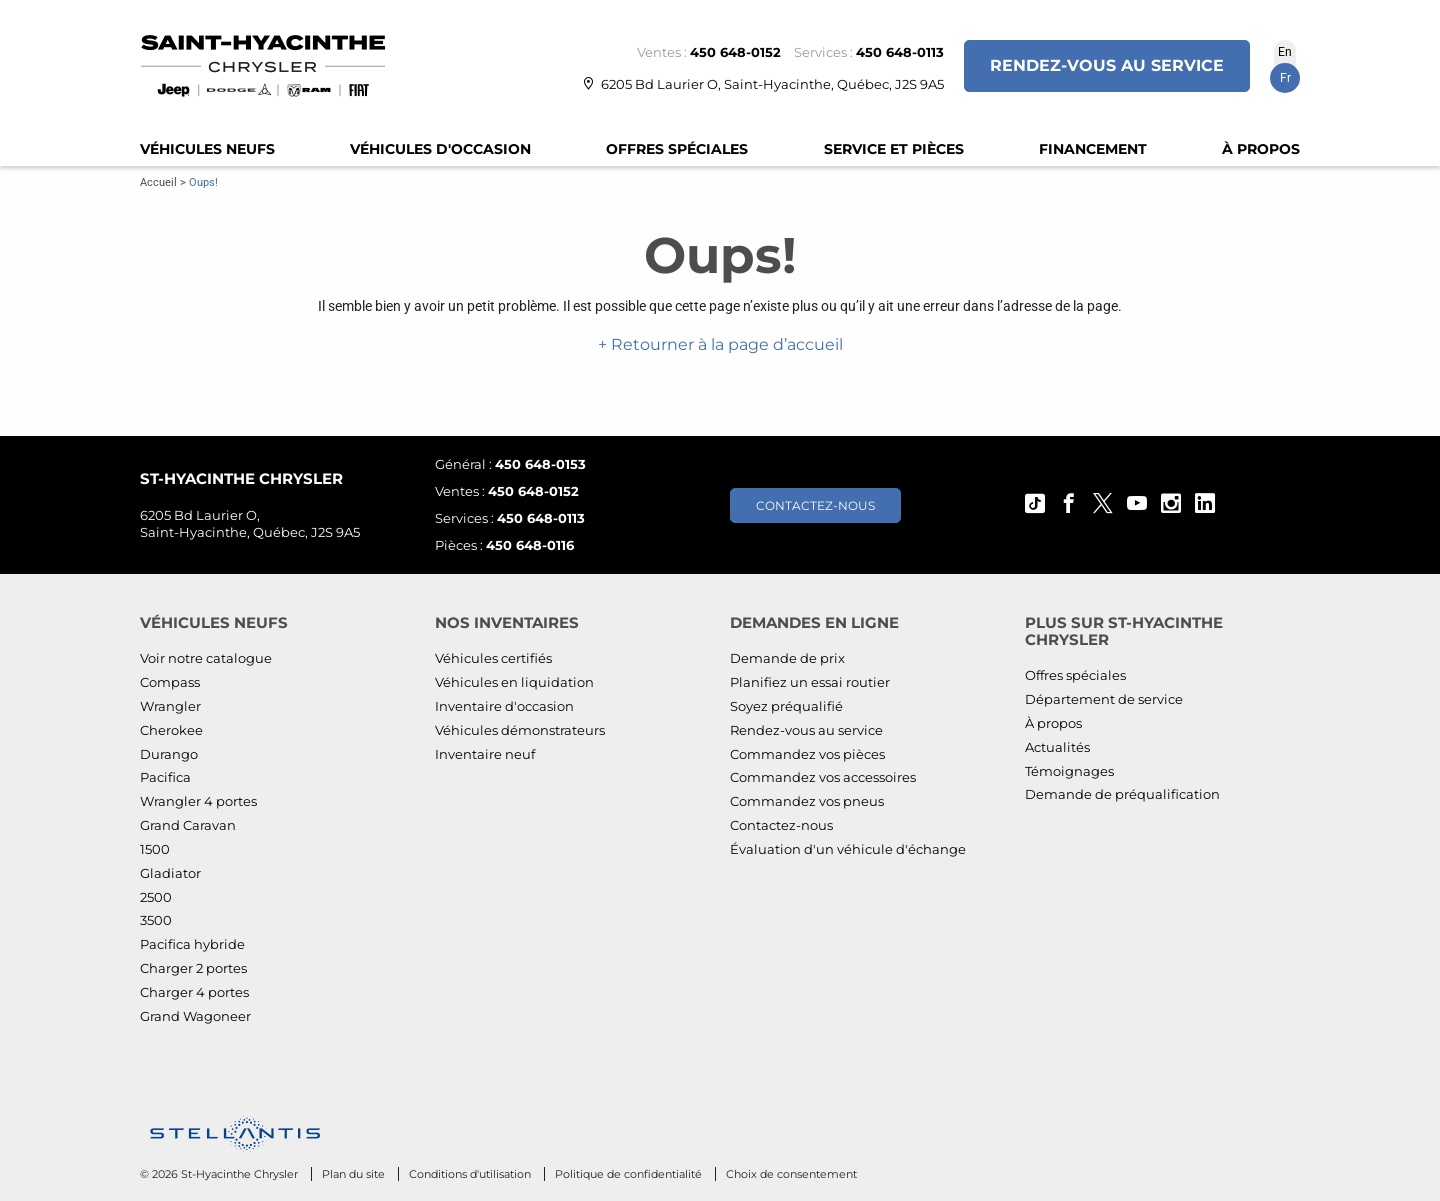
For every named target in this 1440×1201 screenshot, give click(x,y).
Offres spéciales (677, 149)
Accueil (158, 182)
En (1285, 52)
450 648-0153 (540, 464)
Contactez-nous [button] (815, 505)
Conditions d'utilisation (471, 1174)
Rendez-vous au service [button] (1107, 65)
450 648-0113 (900, 52)
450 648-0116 (530, 545)
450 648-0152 (735, 52)
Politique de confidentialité (630, 1174)
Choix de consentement (791, 1174)
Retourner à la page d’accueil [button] (725, 344)
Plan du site (355, 1174)
